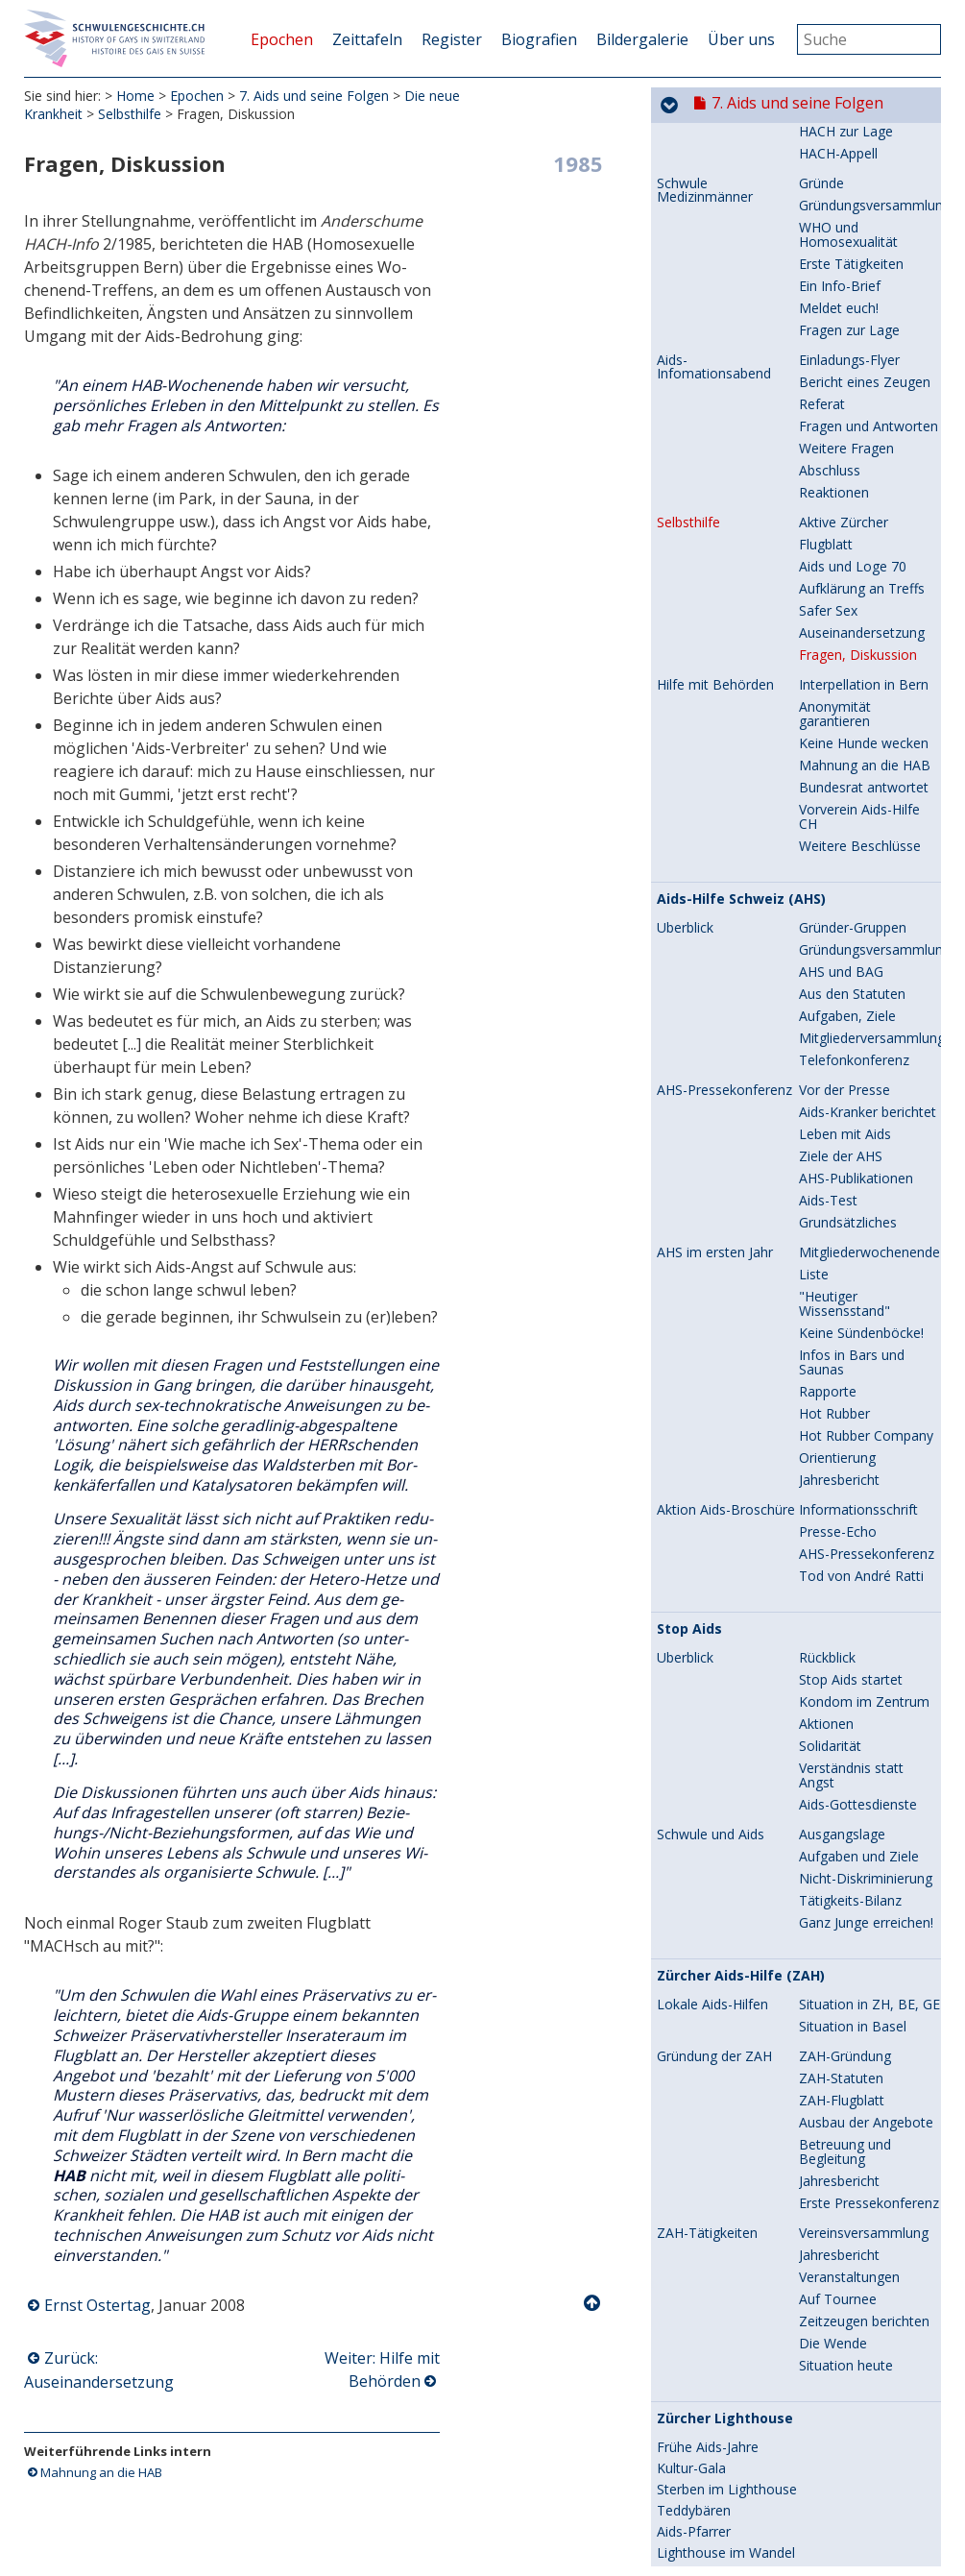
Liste (814, 920)
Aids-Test (828, 846)
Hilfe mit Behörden (715, 330)
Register (452, 39)
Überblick (685, 573)
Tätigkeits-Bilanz (850, 1546)
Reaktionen (834, 138)
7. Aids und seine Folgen (314, 95)
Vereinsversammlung (864, 1878)
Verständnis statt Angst (851, 1420)
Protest (680, 2356)
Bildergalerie (642, 39)
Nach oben (593, 2303)
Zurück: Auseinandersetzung (99, 2370)
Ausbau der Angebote (866, 1768)
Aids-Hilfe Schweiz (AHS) (741, 544)
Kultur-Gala (691, 2114)
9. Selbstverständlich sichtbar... (819, 2543)
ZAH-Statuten (841, 1723)
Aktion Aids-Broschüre (726, 1155)
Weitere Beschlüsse (860, 491)
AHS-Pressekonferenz (724, 735)
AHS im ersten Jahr (715, 898)
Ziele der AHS (840, 801)
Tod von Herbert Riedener (708, 2405)
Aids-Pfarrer (694, 2177)
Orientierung (837, 1103)
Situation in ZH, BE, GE (869, 1649)
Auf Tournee (838, 1944)
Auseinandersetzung (862, 278)
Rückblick (827, 1303)
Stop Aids (689, 1274)
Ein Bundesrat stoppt (722, 2335)
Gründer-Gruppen (852, 573)
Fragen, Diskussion (858, 300)
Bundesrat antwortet (864, 433)
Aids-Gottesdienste (858, 1450)
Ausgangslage (842, 1479)
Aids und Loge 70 (852, 212)
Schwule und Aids (710, 1480)
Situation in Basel (852, 1672)
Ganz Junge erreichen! (866, 1568)
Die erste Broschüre (719, 2292)
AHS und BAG (841, 617)
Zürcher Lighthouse (725, 2064)
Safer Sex (828, 256)
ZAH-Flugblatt (841, 1746)
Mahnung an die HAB (101, 2472)
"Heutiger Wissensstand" (844, 949)
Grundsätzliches (848, 868)
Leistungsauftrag (709, 2219)
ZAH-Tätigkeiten (707, 1878)
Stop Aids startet (851, 1325)
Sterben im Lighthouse (727, 2135)
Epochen (282, 39)
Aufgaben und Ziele (859, 1502)
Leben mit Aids (845, 779)
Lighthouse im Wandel (726, 2198)
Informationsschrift (858, 1155)
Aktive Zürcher (843, 167)
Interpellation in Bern (864, 330)
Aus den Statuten (852, 639)
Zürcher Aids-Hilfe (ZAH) (741, 1621)
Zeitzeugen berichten (864, 1966)
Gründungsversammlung (875, 595)
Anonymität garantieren (835, 359)
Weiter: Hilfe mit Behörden (382, 2369)
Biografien (539, 39)
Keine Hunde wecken (864, 388)
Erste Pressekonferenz (869, 1848)
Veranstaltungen (849, 1922)
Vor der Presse (844, 735)
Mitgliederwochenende (869, 897)
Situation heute (846, 2011)
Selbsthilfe (129, 114)
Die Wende (833, 1989)
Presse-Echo (838, 1177)
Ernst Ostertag (97, 2305)
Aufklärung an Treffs (862, 234)
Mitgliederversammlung (872, 683)
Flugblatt (826, 190)
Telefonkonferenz (854, 705)
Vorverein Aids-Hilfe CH (859, 462)
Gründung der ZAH (714, 1702)
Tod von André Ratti (861, 1221)
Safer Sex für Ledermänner (750, 2264)
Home (135, 95)
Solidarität (830, 1391)
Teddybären (694, 2156)
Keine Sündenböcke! (861, 978)
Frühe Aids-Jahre (708, 2093)
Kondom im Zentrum (864, 1347)
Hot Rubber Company (866, 1081)
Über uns (741, 39)
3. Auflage (687, 2377)
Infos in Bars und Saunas (852, 1007)
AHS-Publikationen (856, 823)
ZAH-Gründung (845, 1701)
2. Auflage (687, 2314)
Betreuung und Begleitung (845, 1797)
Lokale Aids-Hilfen (712, 1650)
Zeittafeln (367, 39)
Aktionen (826, 1369)
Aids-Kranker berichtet (867, 757)
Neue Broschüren (711, 2433)
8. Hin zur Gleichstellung (798, 2504)
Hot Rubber (834, 1059)
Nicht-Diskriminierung (865, 1524)
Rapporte (827, 1037)
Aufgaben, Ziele (847, 661)
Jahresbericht (839, 1125)
